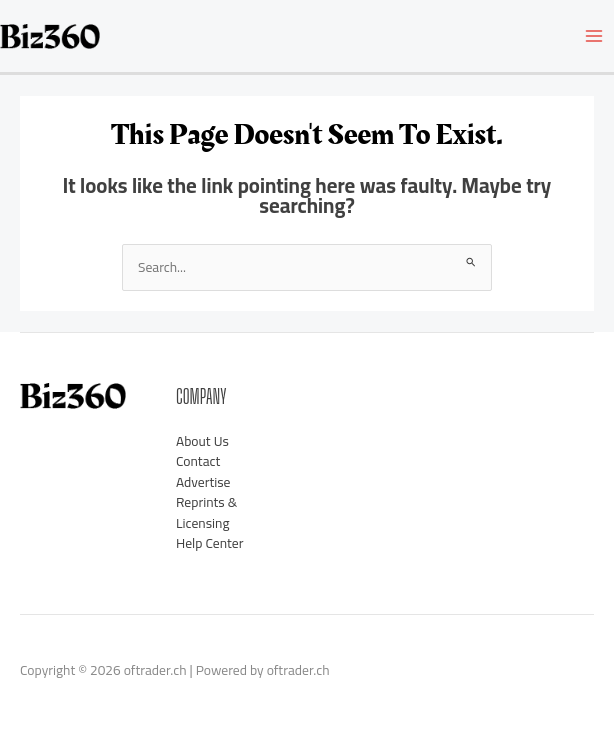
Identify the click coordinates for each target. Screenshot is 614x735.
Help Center (209, 543)
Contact (198, 461)
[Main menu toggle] (594, 36)
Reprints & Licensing (206, 512)
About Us (202, 441)
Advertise (203, 482)
